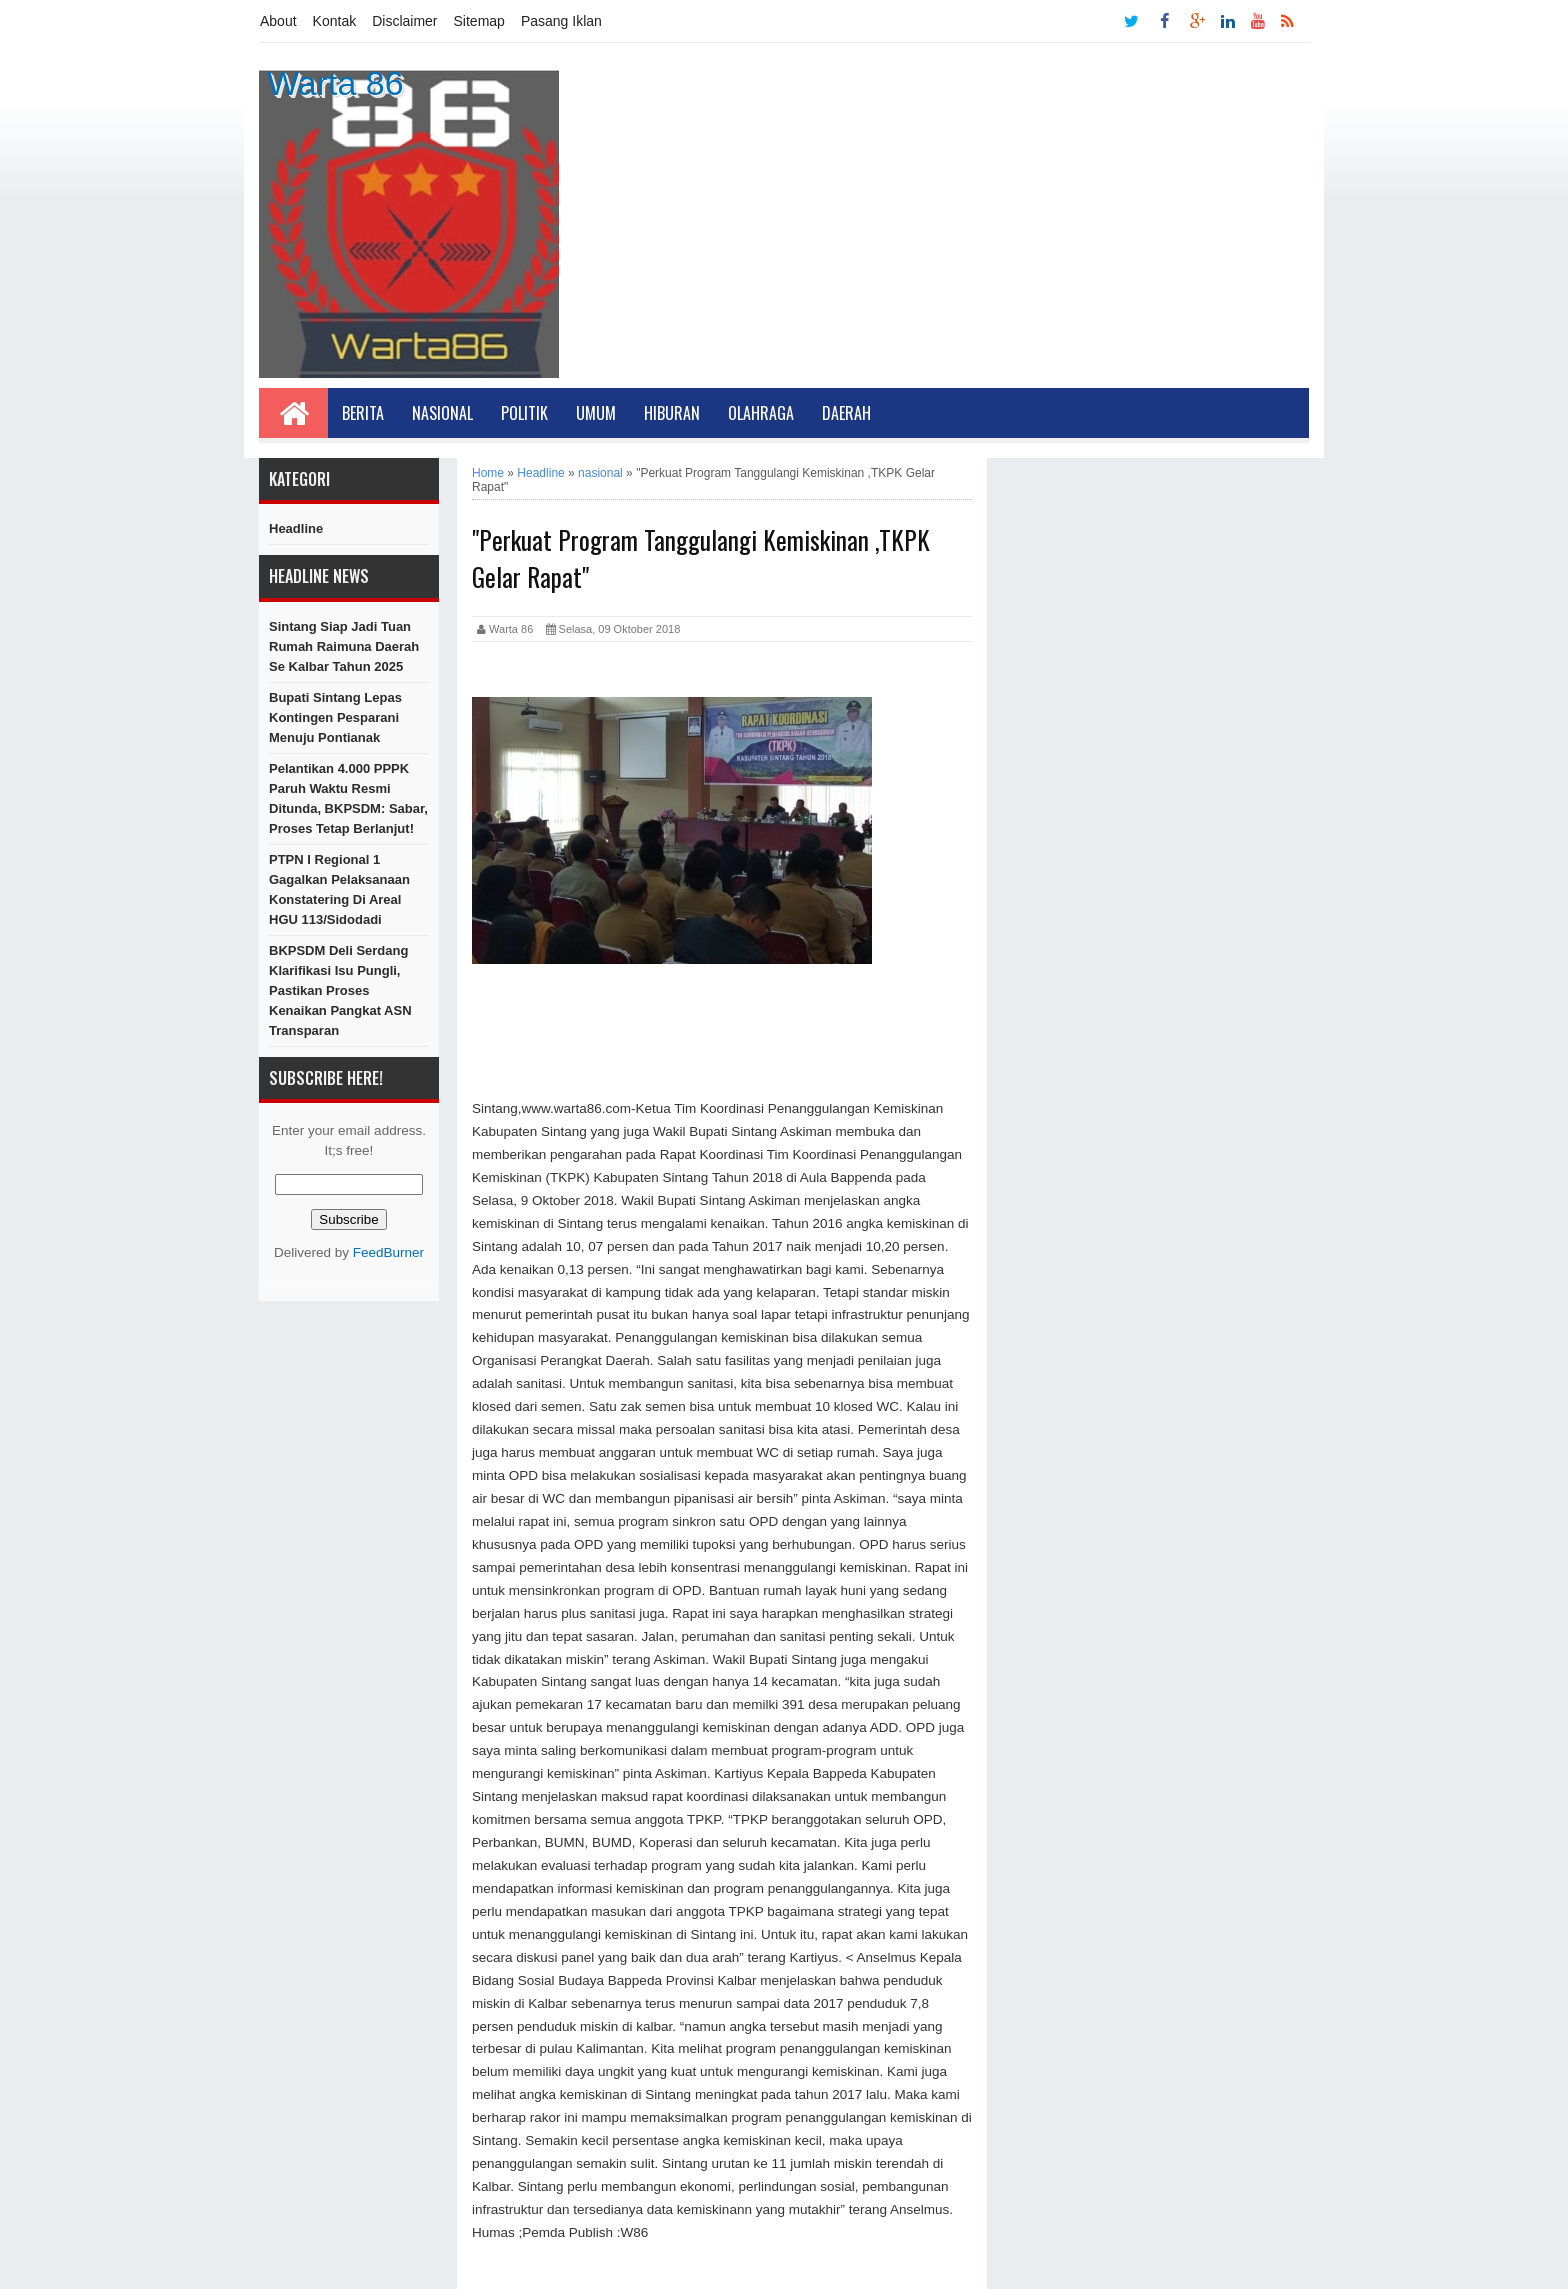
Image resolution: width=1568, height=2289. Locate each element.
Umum (596, 413)
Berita (363, 413)
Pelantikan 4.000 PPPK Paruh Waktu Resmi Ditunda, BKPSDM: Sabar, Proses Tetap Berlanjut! (348, 798)
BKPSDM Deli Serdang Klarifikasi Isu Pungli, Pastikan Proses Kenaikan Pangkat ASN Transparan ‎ (340, 990)
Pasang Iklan (561, 21)
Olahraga (761, 413)
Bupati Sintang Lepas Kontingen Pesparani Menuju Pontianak (335, 717)
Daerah (846, 413)
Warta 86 (335, 83)
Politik (524, 413)
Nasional (442, 413)
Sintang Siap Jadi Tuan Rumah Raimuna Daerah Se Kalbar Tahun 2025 (344, 646)
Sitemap (479, 21)
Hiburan (672, 413)
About (278, 21)
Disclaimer (404, 21)
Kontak (335, 21)
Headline (296, 528)
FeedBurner (388, 1252)
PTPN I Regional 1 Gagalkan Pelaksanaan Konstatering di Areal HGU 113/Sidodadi (339, 889)
